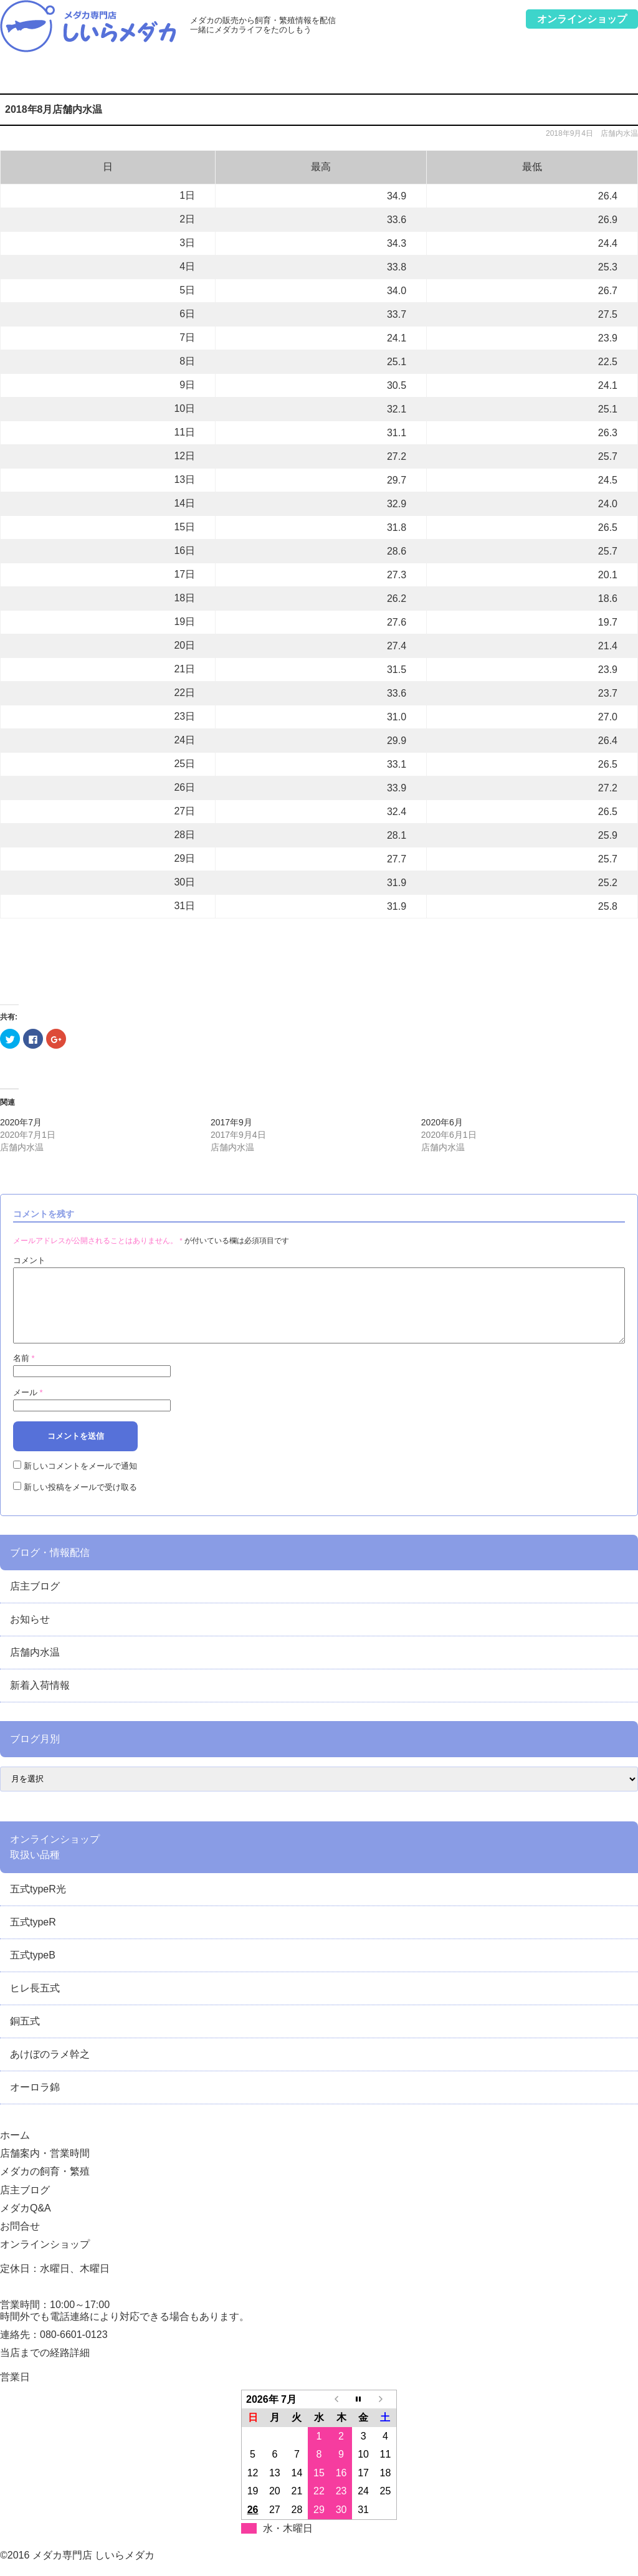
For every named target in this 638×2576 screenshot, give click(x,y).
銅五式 (25, 2036)
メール (28, 1407)
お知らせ (30, 1634)
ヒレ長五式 (35, 2003)
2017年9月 (231, 1122)
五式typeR (33, 1937)
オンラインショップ (45, 2259)
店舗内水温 (619, 133)
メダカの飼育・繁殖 (220, 78)
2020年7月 (21, 1122)
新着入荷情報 (40, 1700)
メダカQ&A (450, 78)
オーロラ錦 (35, 2102)
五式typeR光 (38, 1904)
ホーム (23, 77)
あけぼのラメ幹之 (50, 2069)
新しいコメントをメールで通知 (80, 1481)
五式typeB (32, 1970)
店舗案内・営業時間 (105, 78)
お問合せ (566, 78)
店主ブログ (335, 78)
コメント (29, 1260)
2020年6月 (442, 1122)
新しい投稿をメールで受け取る (80, 1502)
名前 (24, 1373)
